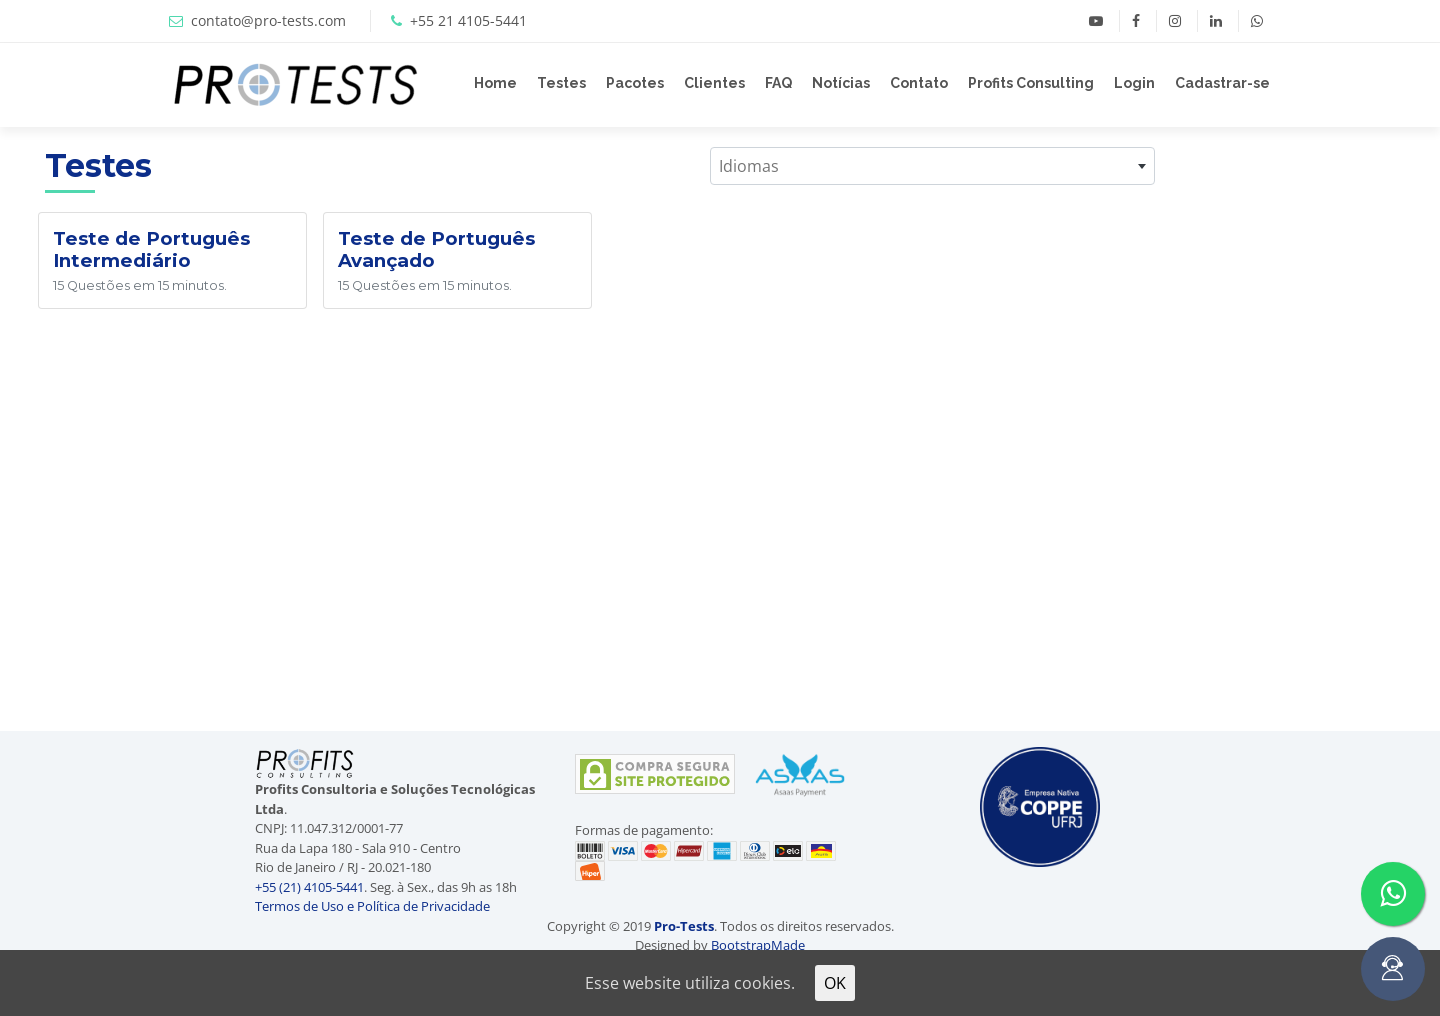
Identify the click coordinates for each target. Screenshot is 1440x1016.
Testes (561, 83)
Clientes (714, 83)
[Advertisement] (1320, 427)
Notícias (841, 83)
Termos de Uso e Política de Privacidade (372, 906)
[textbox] (932, 166)
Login (1134, 83)
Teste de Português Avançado (436, 249)
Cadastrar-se (1222, 83)
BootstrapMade (758, 945)
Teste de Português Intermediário (151, 249)
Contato (919, 83)
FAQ (778, 83)
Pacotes (635, 83)
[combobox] (932, 166)
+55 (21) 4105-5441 (309, 887)
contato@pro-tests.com (268, 20)
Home (495, 83)
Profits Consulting (1031, 83)
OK (835, 983)
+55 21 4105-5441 (468, 20)
